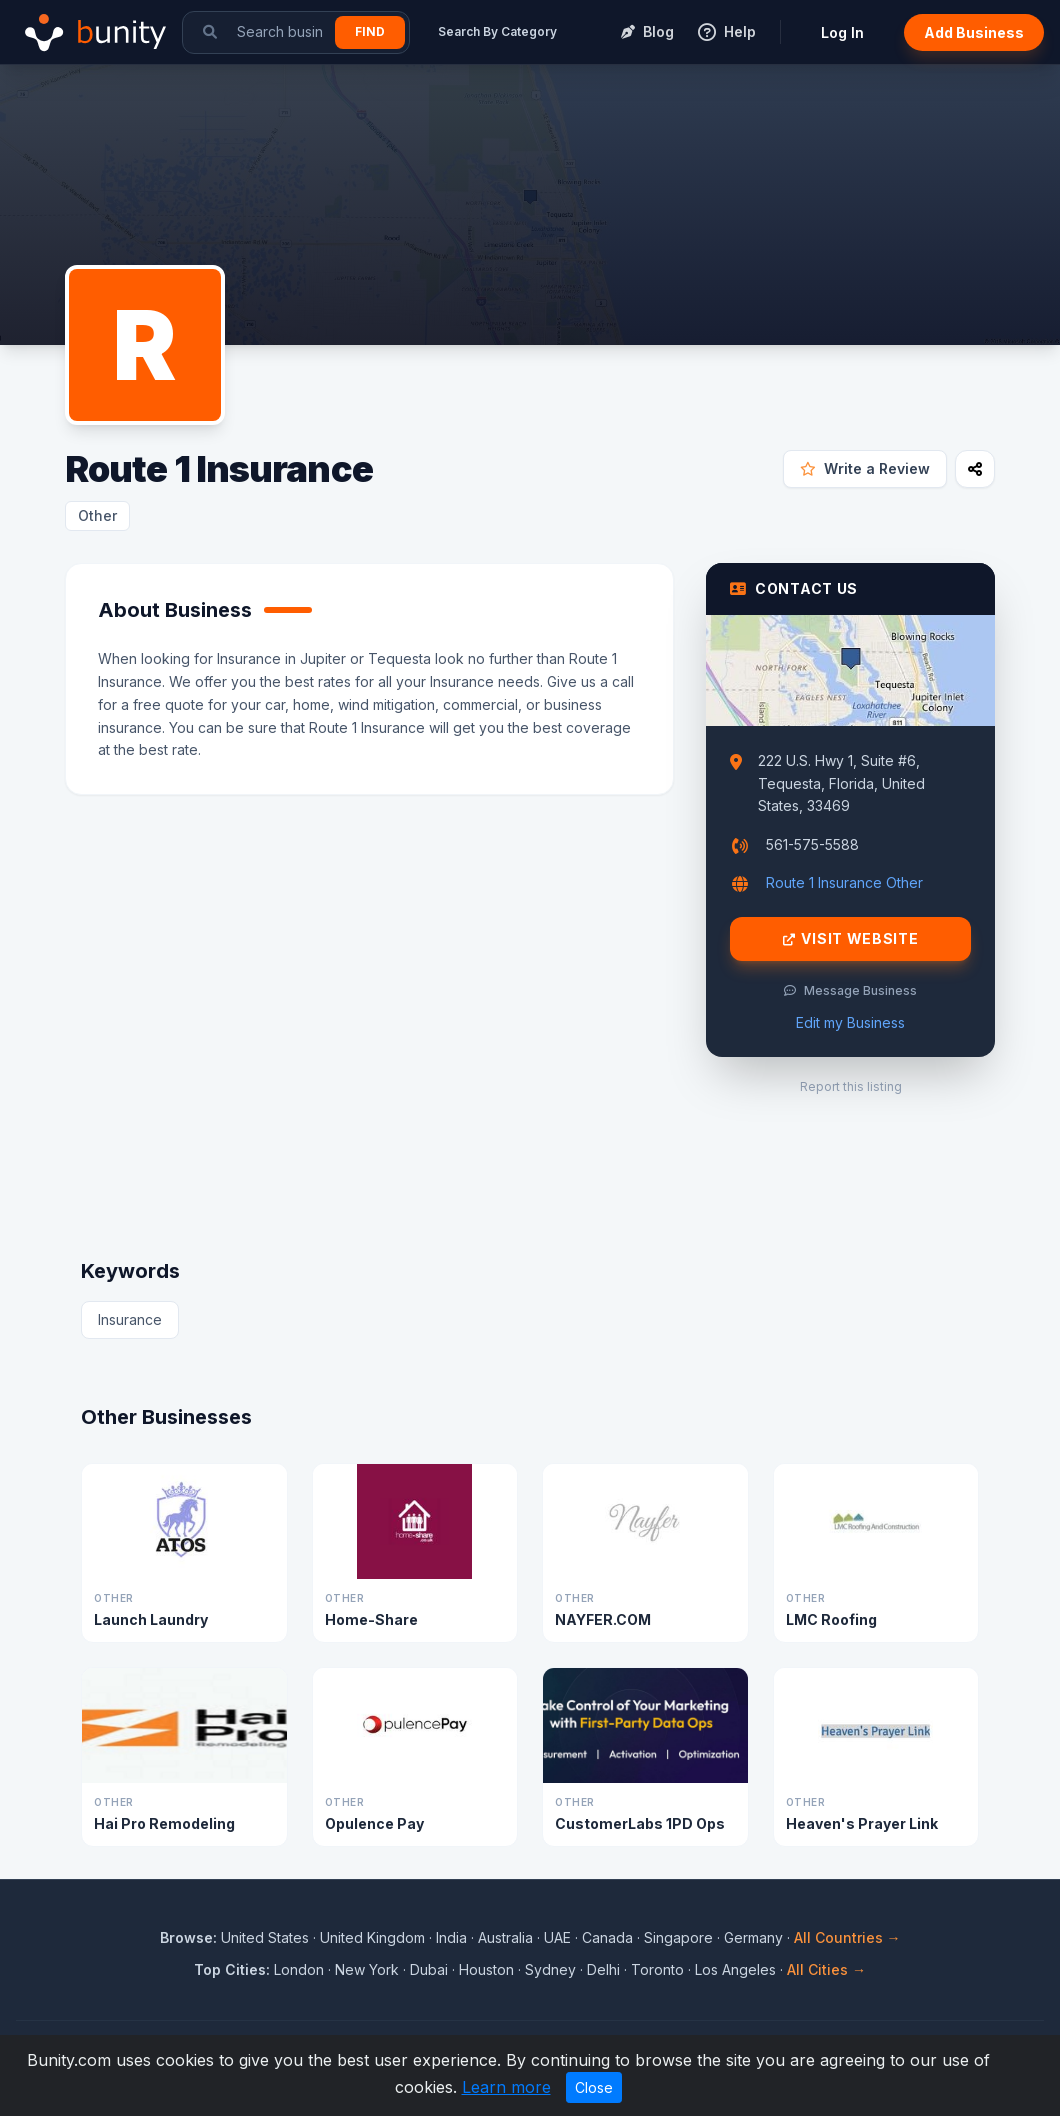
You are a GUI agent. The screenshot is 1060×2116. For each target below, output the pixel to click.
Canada (607, 1937)
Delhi (603, 1969)
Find (370, 31)
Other (97, 515)
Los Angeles (735, 1969)
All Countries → (847, 1937)
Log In (842, 32)
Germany (753, 1937)
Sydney (550, 1969)
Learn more (506, 2087)
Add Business (974, 32)
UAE (557, 1937)
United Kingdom (372, 1937)
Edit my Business (850, 1022)
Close (594, 2087)
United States (265, 1937)
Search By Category (497, 31)
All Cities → (826, 1969)
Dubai (429, 1969)
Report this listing (851, 1086)
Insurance (130, 1319)
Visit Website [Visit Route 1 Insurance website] (851, 939)
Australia (505, 1937)
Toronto (657, 1969)
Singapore (678, 1937)
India (451, 1937)
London (299, 1969)
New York (367, 1969)
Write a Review (865, 468)
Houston (486, 1969)
